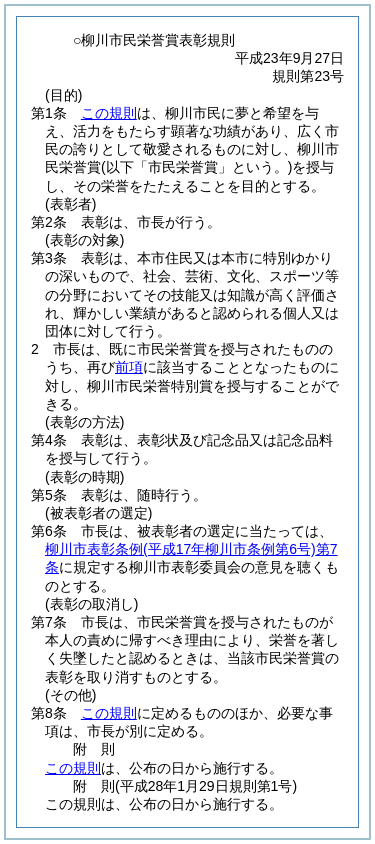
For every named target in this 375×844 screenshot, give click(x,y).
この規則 (109, 113)
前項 (129, 367)
